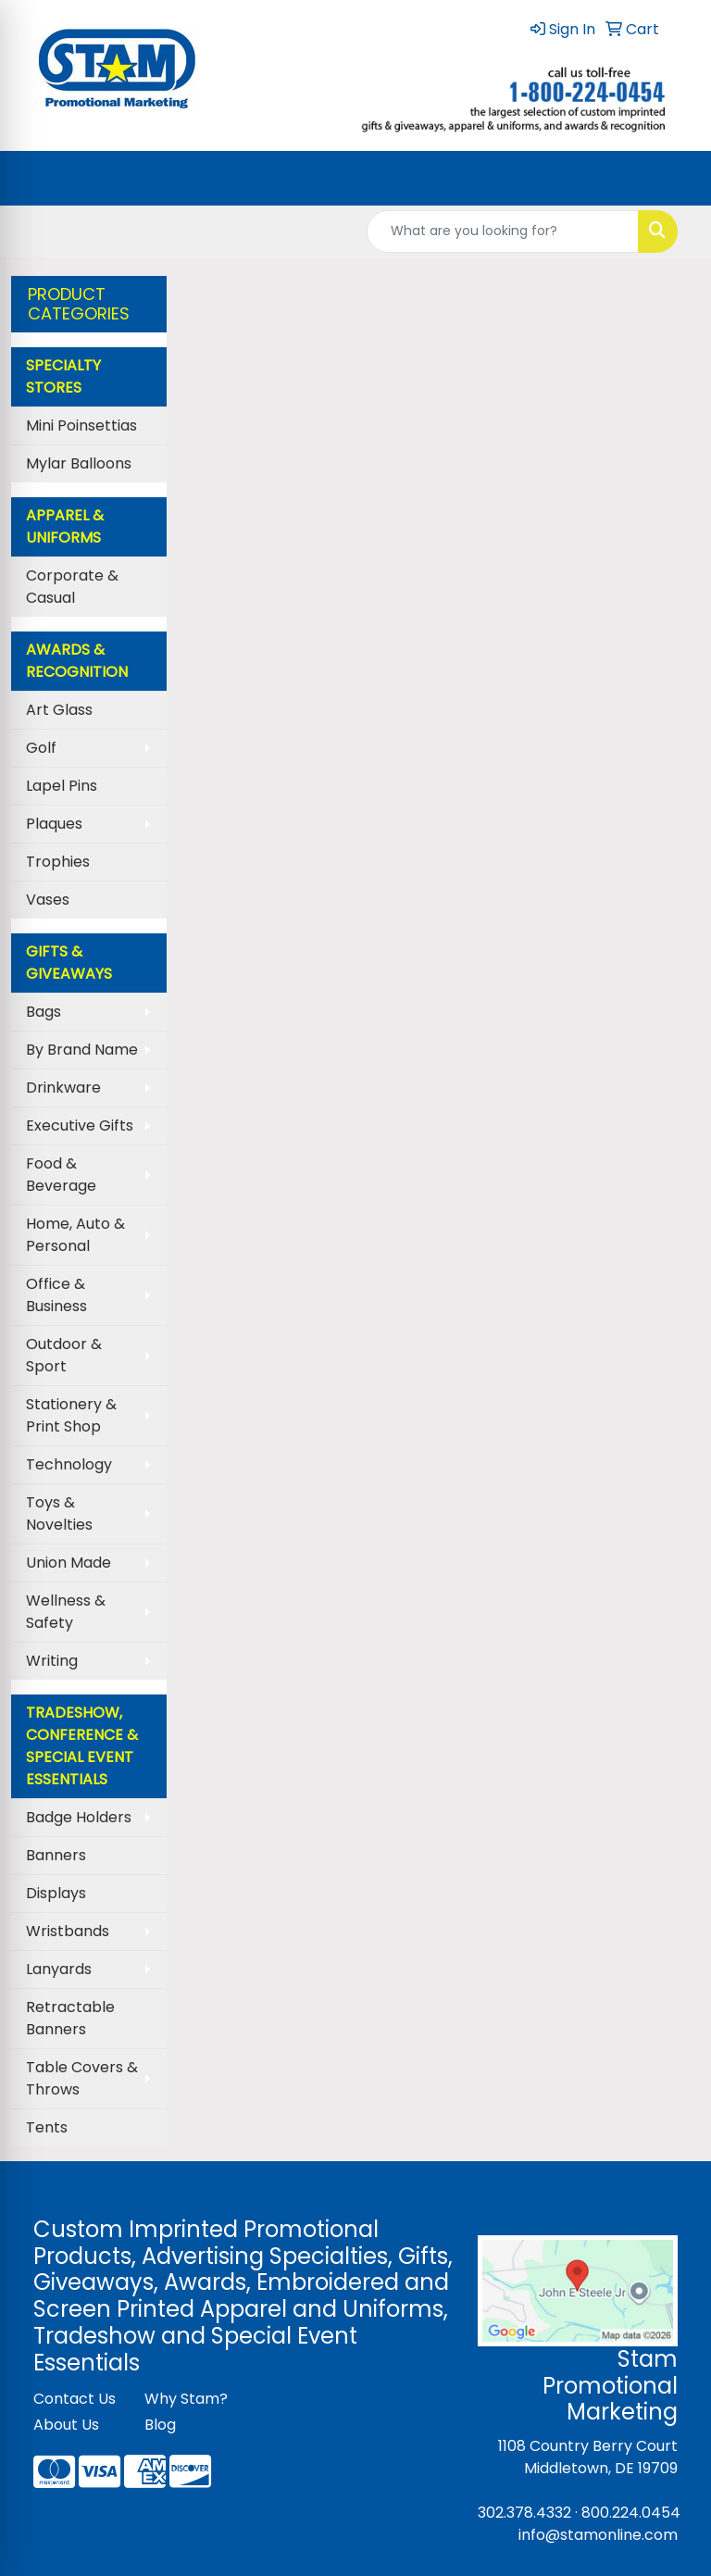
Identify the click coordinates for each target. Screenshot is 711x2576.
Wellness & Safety (66, 1611)
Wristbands (67, 1931)
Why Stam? (186, 2398)
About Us (66, 2424)
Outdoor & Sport (64, 1355)
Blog (160, 2424)
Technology (69, 1464)
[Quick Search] (503, 231)
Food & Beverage (61, 1174)
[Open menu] (673, 177)
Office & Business (56, 1295)
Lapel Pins (61, 785)
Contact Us (74, 2398)
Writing (52, 1660)
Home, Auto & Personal (75, 1235)
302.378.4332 (524, 2512)
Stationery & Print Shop (71, 1415)
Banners (56, 1855)
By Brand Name (82, 1049)
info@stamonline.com (598, 2534)
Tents (47, 2127)
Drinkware (63, 1087)
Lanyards (59, 1969)
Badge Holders (78, 1817)
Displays (56, 1893)
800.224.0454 (630, 2512)
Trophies (58, 861)
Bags (43, 1011)
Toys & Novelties (59, 1513)
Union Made (68, 1562)
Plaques (54, 823)
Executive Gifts (79, 1125)
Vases (47, 899)
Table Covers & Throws (82, 2078)
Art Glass (59, 709)
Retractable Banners (70, 2018)
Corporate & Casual (72, 586)
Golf (41, 747)
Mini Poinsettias (81, 425)
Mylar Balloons (78, 463)
